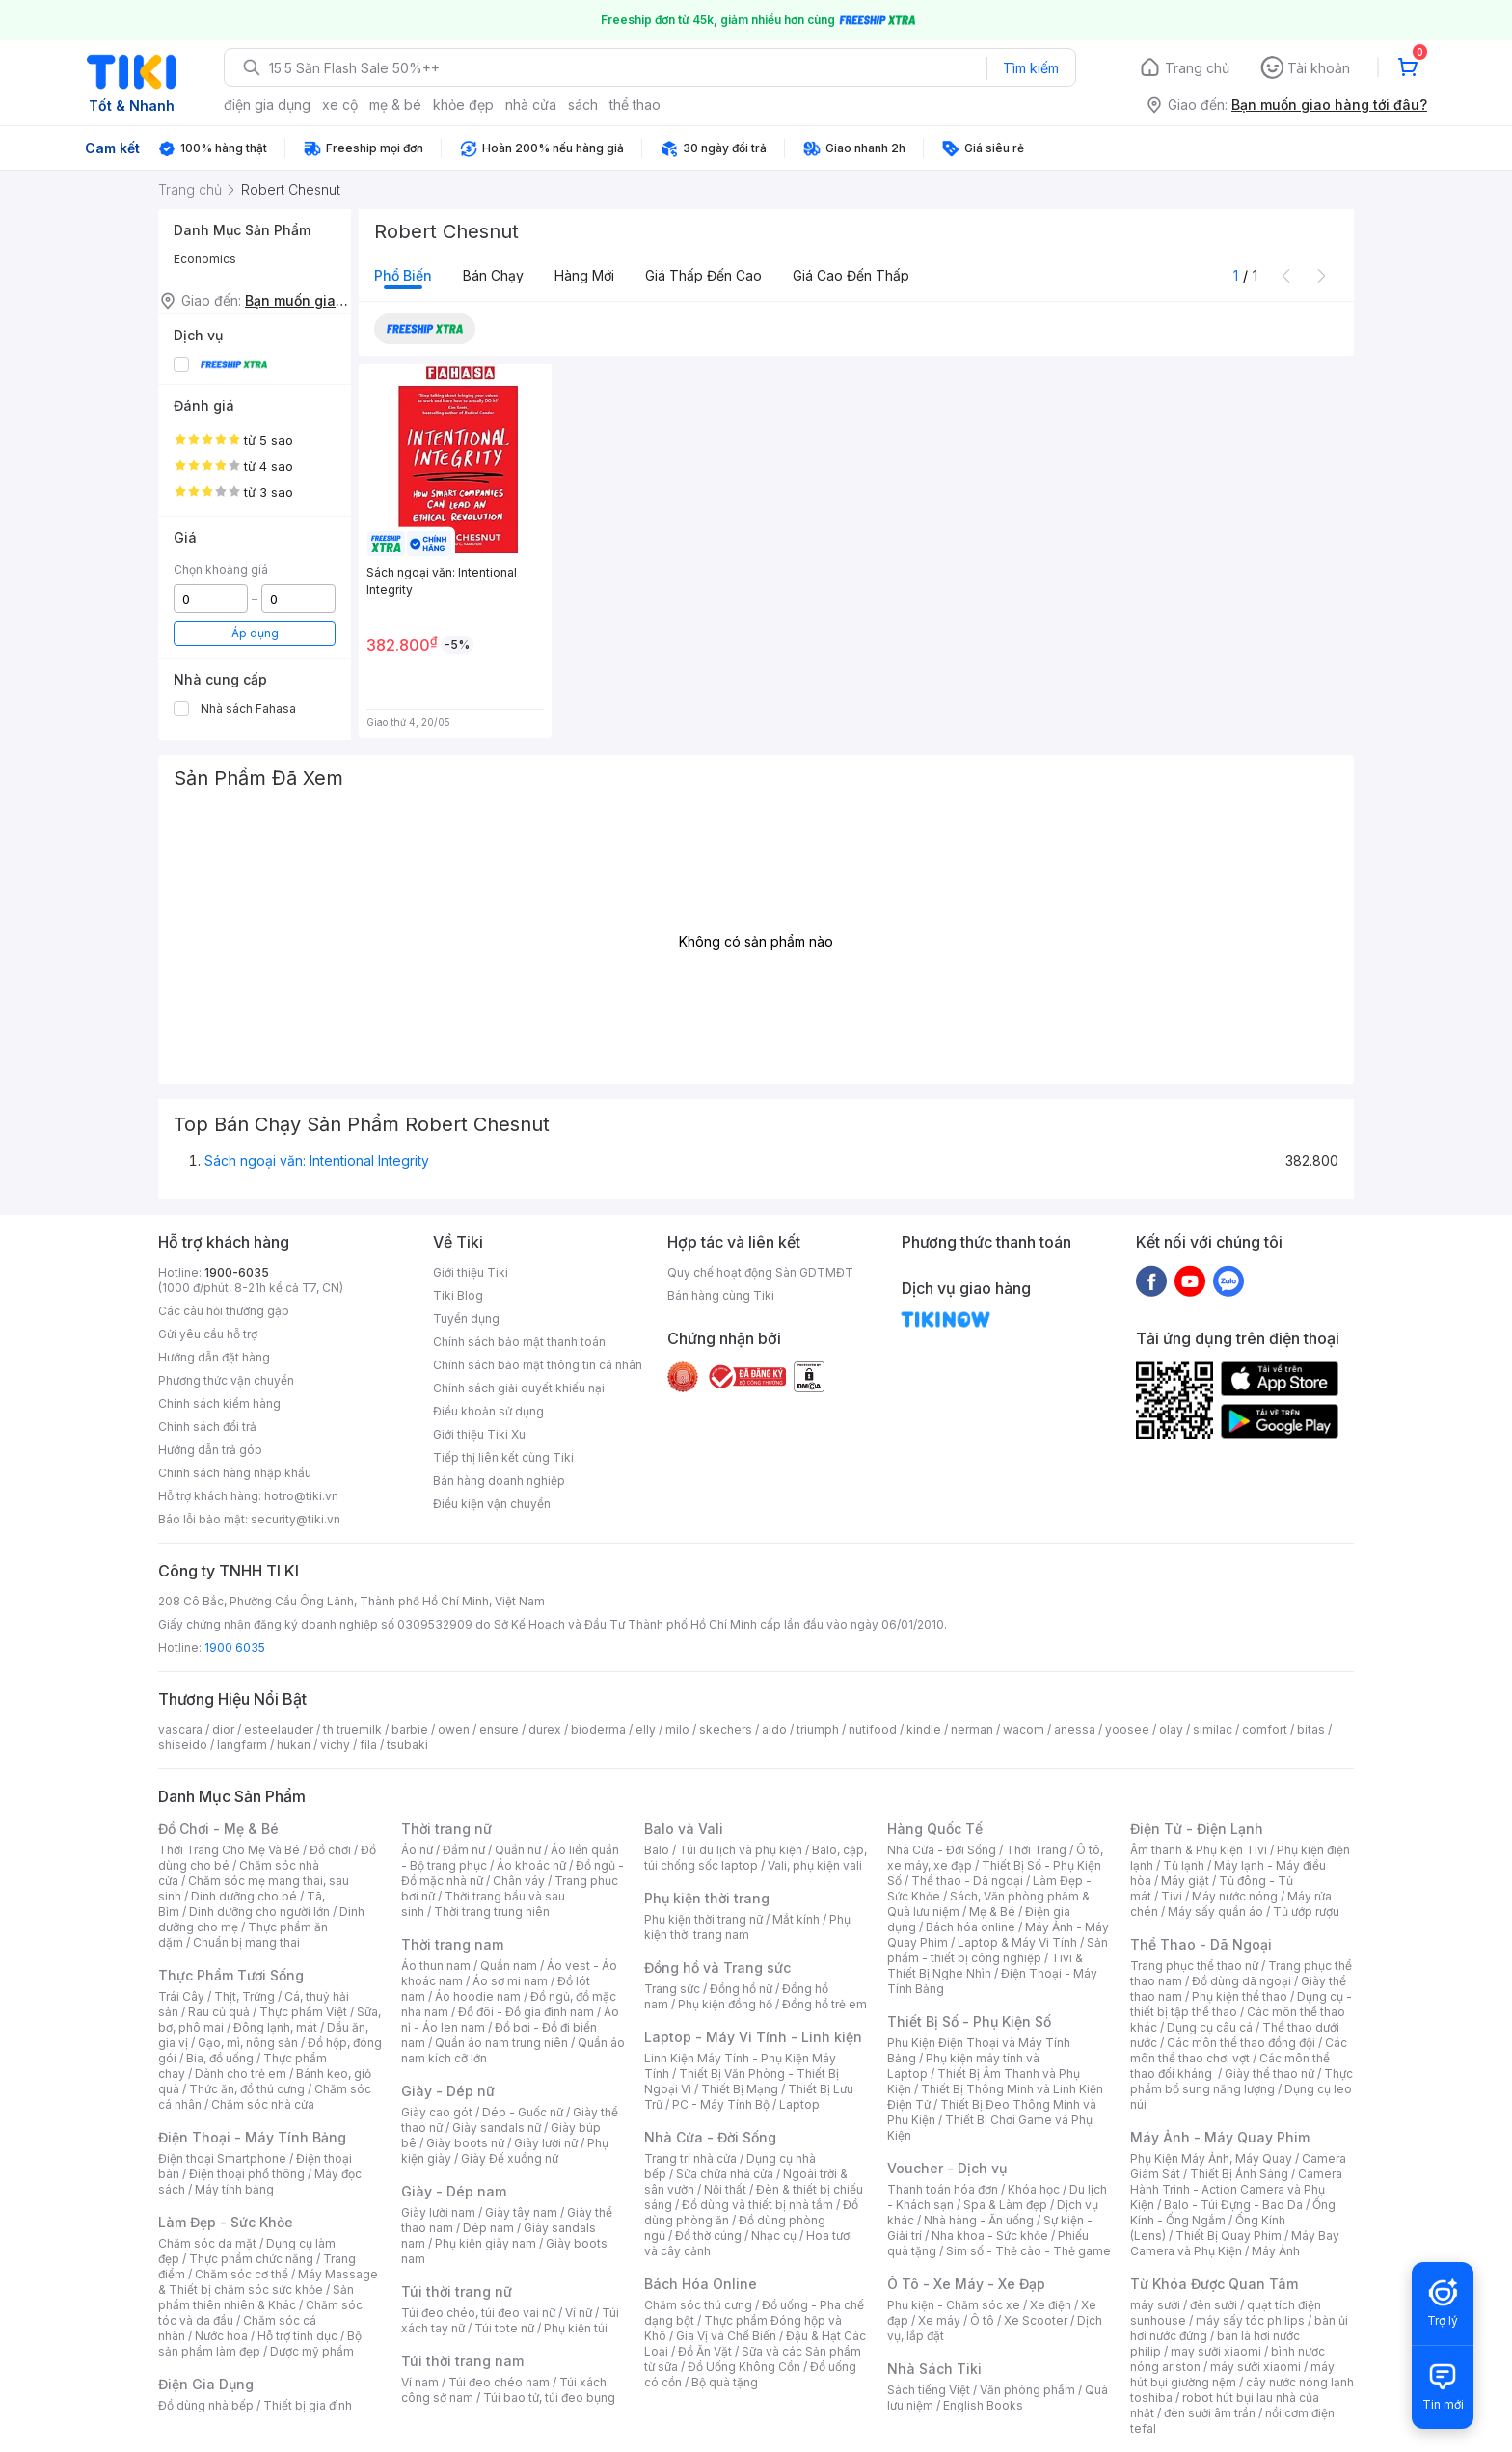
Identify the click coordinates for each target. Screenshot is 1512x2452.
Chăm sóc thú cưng (698, 2305)
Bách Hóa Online (700, 2284)
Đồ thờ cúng (708, 2235)
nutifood (873, 1729)
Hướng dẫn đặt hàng (214, 1357)
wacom (1023, 1729)
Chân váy (519, 1880)
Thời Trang (1036, 1850)
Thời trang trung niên (492, 1911)
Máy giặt (1185, 1880)
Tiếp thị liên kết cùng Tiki (503, 1457)
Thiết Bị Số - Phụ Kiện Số (969, 2021)
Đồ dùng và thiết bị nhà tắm (757, 2204)
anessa (1074, 1729)
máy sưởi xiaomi (1255, 2366)
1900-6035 (236, 1272)
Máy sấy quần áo (1215, 1911)
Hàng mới (584, 275)
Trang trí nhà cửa (690, 2158)
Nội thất (725, 2189)
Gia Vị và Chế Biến (726, 2336)
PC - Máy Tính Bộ (721, 2104)
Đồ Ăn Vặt (705, 2351)
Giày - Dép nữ (448, 2091)
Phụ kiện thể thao (1239, 1996)
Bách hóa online (970, 1927)
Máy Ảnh (1276, 2251)
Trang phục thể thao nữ (1194, 1965)
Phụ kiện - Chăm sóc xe (953, 2305)
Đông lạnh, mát (275, 2027)
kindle (923, 1729)
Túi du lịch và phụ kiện (740, 1850)
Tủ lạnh (1183, 1865)
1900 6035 (234, 1647)
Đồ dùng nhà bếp (206, 2405)
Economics (205, 259)
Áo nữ (417, 1850)
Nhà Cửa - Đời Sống (710, 2137)
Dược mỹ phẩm (312, 2351)
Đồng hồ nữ (741, 1988)
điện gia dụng (267, 104)
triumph (817, 1729)
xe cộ (340, 104)
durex (544, 1729)
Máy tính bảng (234, 2189)
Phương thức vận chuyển (226, 1380)
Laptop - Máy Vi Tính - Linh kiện (753, 2037)
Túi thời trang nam (462, 2361)
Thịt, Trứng (244, 1996)
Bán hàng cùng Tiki (720, 1295)
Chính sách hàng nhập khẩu (234, 1473)
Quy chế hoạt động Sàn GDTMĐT (760, 1272)
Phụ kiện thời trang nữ (703, 1919)
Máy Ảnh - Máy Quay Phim (1220, 2137)
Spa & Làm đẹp (1005, 2204)
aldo (774, 1729)
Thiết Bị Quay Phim (1228, 2235)
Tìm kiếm (1031, 68)
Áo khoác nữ (531, 1865)
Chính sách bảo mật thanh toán (519, 1341)
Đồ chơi (330, 1850)
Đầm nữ (464, 1850)
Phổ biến (403, 275)
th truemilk (352, 1729)
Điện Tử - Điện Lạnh (1196, 1828)
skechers (725, 1729)
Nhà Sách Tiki (934, 2368)
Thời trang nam (452, 1944)
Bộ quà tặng (724, 2382)
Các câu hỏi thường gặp (223, 1311)
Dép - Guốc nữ (522, 2112)
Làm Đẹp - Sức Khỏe (225, 2222)
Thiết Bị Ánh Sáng (1239, 2174)
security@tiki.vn (295, 1519)
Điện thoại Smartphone (222, 2158)
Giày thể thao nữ (1269, 2073)
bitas (1311, 1729)
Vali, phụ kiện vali (815, 1865)
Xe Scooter (1035, 2320)
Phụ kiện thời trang (707, 1898)
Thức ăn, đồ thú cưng (247, 2089)
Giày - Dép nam (453, 2191)
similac (1212, 1729)
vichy (335, 1745)
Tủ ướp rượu (1306, 1911)
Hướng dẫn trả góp (210, 1449)
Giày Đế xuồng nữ (509, 2158)
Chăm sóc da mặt (207, 2243)
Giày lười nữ (546, 2143)
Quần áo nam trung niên (501, 2042)
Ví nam (420, 2382)
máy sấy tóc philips (1250, 2320)
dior (223, 1729)
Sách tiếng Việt (928, 2390)
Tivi (1171, 1896)
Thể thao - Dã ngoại (967, 1880)
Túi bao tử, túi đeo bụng (549, 2397)
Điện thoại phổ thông (247, 2174)
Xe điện (1050, 2305)
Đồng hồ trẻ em (824, 2004)
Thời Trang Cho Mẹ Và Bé (229, 1850)
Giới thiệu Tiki (470, 1272)
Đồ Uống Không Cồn (744, 2366)
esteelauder (278, 1729)
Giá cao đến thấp (851, 275)
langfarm (242, 1745)
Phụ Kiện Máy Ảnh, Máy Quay (1211, 2158)
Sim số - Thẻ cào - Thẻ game (1028, 2251)
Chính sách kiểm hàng (219, 1403)
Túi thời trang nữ (456, 2291)
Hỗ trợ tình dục (297, 2336)
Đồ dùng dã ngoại (1241, 1981)
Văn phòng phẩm (1027, 2390)
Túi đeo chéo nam (499, 2382)
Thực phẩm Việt (303, 2012)
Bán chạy (493, 275)
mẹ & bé (395, 104)
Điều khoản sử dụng (488, 1411)
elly (645, 1729)
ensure (499, 1729)
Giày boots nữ (465, 2143)
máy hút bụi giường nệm (1232, 2374)
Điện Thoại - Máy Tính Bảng (252, 2137)
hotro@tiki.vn (301, 1496)
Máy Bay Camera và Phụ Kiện (1234, 2243)
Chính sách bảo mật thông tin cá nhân (537, 1365)
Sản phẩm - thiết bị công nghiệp (997, 1950)
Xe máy (939, 2320)
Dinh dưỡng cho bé (244, 1896)
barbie (410, 1729)
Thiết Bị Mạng (739, 2089)
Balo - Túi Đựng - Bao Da (1233, 2204)
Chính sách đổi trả (207, 1426)
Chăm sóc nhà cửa (262, 2104)
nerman (972, 1729)
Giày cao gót (436, 2112)
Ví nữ (578, 2312)
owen (454, 1729)
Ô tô (982, 2320)
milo (677, 1729)
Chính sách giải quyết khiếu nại (519, 1388)
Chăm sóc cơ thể (241, 2274)
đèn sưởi (1213, 2305)
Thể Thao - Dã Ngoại (1201, 1944)
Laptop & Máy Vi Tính (1017, 1942)
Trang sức (672, 1988)
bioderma (598, 1729)
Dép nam (488, 2228)
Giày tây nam (521, 2212)
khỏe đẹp (463, 104)
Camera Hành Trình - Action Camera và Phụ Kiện (1236, 2189)
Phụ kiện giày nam (485, 2243)
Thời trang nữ (446, 1828)
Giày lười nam (438, 2212)
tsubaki (407, 1745)
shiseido (182, 1745)
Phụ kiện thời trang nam (747, 1927)
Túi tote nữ (504, 2328)
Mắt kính (796, 1919)
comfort (1264, 1729)
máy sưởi (1155, 2305)
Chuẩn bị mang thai (246, 1942)
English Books (983, 2405)
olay (1171, 1729)
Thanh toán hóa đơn (942, 2189)
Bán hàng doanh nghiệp (499, 1480)
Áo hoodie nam (478, 1996)
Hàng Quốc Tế (935, 1828)
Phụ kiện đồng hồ (725, 2004)
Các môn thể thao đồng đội (1241, 2042)
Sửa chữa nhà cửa (724, 2174)
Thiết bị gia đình (307, 2405)
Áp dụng (255, 633)
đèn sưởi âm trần (1210, 2413)
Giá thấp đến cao (703, 275)
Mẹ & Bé (992, 1911)
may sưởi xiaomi (1216, 2351)
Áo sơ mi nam (510, 1981)
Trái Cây (181, 1996)
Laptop (799, 2104)
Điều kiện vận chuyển (492, 1503)
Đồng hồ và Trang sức (717, 1967)
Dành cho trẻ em (240, 2073)
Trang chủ (1197, 68)
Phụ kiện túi (576, 2328)
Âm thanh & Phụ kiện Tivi (1198, 1850)
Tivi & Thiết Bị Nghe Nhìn (985, 1965)
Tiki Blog (458, 1295)
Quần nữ (518, 1850)
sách (583, 104)
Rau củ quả (219, 2012)
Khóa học (1034, 2189)
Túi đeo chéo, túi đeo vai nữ (478, 2312)
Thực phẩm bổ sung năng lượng (1241, 2081)
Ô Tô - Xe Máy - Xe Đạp (966, 2284)
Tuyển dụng (466, 1318)
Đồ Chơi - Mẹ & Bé (218, 1828)
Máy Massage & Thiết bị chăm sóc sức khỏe (268, 2282)
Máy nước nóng (1235, 1896)
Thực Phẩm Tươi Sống (231, 1975)
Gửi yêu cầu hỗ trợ (207, 1334)
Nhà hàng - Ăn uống (979, 2220)
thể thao (635, 104)
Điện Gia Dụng (206, 2384)
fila (368, 1745)
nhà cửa (530, 104)
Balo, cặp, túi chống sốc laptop (755, 1858)
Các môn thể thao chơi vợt (1238, 2050)
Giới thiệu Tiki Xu (479, 1434)
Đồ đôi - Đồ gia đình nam (526, 2012)
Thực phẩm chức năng (251, 2258)
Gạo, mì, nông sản (248, 2042)
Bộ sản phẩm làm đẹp (260, 2343)
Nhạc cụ (773, 2235)
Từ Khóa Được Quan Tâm (1214, 2284)
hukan (293, 1745)
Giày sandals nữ (496, 2127)
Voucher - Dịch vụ (947, 2168)
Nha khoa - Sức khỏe (990, 2235)
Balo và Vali (683, 1828)
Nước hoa (221, 2336)
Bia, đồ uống (220, 2058)
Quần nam (508, 1965)
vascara (180, 1729)
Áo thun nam (436, 1965)
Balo (656, 1850)
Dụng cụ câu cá (1210, 2027)
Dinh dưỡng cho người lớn (259, 1911)
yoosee (1127, 1729)
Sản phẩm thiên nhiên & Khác (256, 2297)
